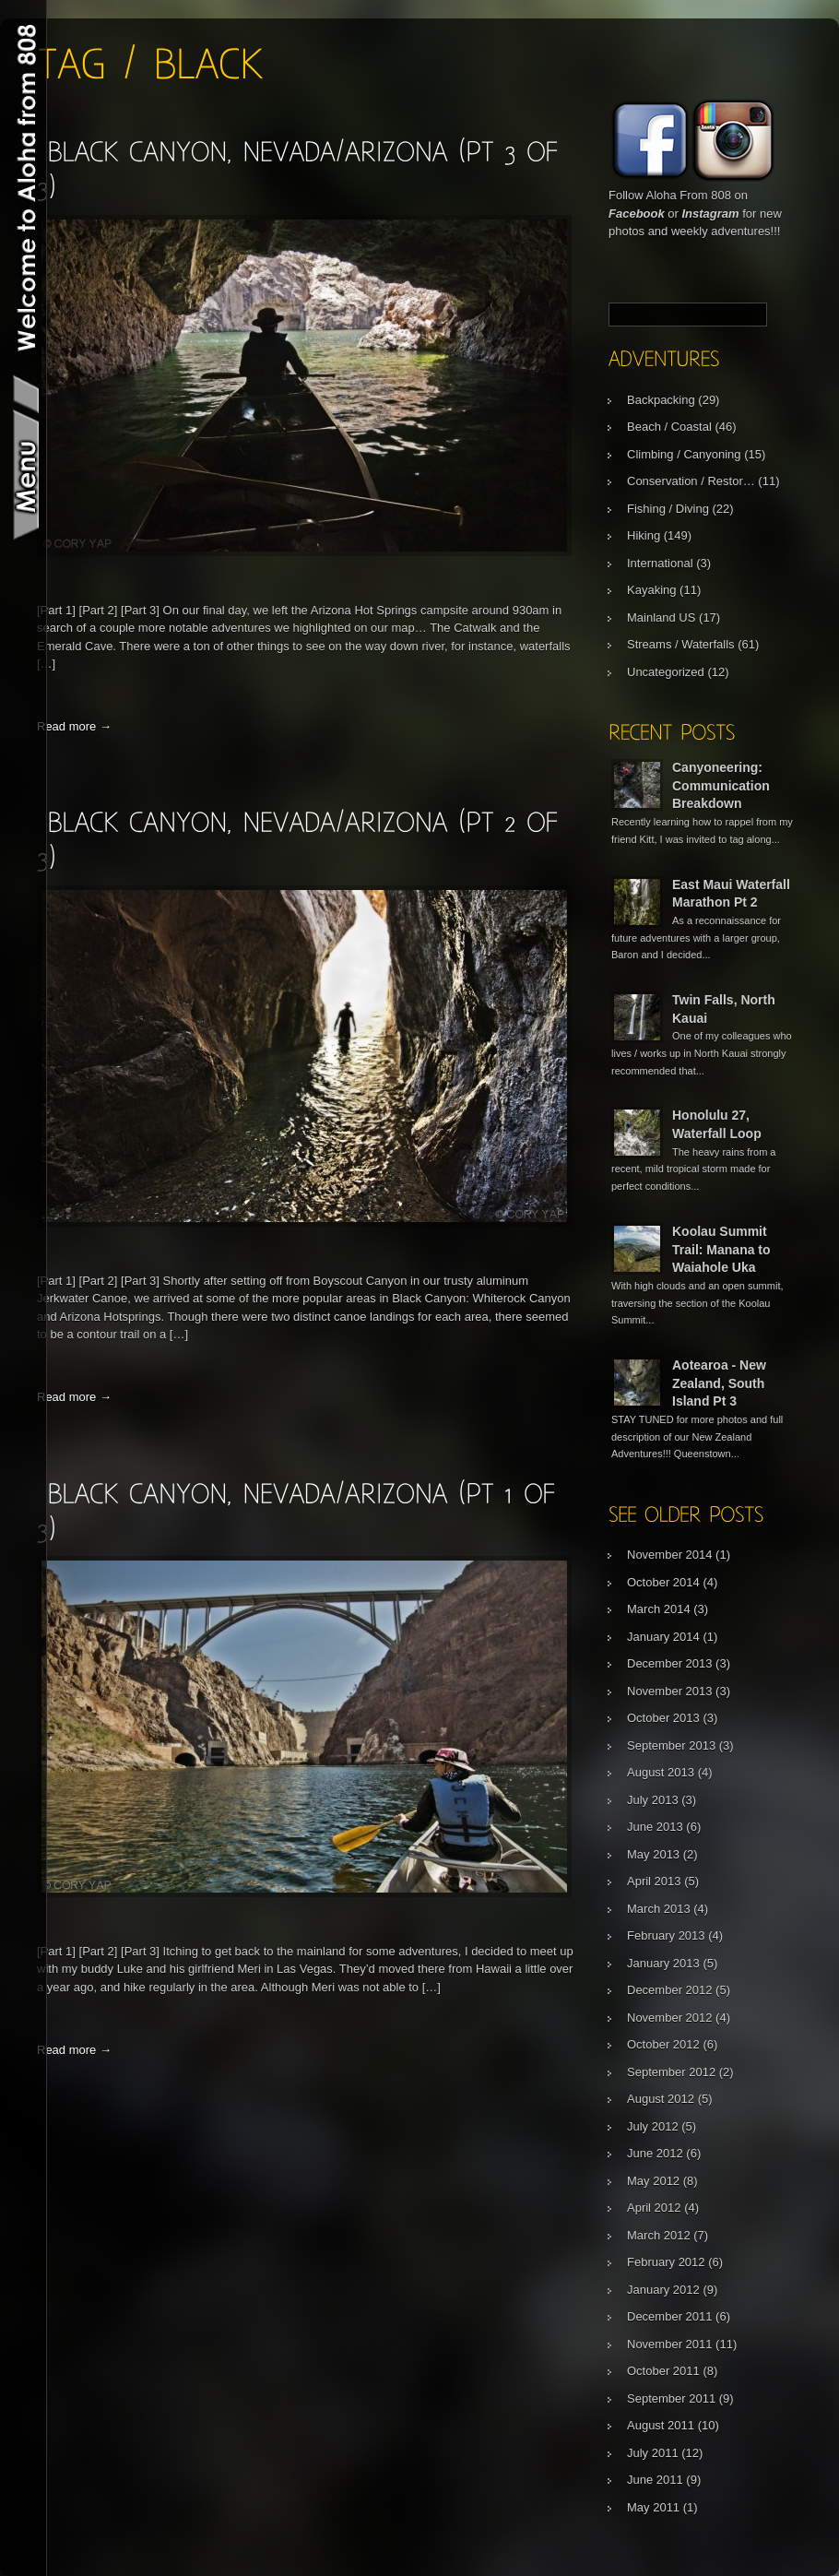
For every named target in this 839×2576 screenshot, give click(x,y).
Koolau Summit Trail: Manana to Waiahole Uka (721, 1249)
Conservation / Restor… (691, 481)
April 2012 (654, 2207)
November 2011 (670, 2344)
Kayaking (651, 590)
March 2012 (659, 2235)
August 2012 (660, 2099)
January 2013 (663, 1963)
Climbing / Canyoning (684, 454)
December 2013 (670, 1663)
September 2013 (671, 1745)
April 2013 (654, 1881)
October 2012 (663, 2044)
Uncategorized (665, 672)
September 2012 (671, 2072)
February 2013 (666, 1935)
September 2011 (671, 2398)
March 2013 (659, 1909)
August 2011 (660, 2425)
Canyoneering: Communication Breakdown (721, 785)
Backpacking (661, 400)
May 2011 (653, 2507)
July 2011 (653, 2453)
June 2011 (655, 2480)
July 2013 (653, 1800)
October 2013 (663, 1718)
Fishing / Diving (668, 509)
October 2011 (663, 2371)
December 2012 (670, 1990)
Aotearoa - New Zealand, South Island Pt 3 (719, 1383)
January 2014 (663, 1637)
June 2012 (655, 2153)
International (660, 563)
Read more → (74, 726)
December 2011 (670, 2316)
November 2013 (670, 1691)
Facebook (637, 213)
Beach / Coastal (669, 426)
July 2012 (653, 2126)
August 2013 (660, 1772)
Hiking (643, 535)
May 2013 (653, 1854)
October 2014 (663, 1582)
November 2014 (670, 1554)
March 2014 (659, 1609)
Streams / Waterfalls (681, 644)
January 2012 (663, 2290)
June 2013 (655, 1827)
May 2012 (653, 2181)
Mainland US (661, 617)
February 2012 (666, 2262)
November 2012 (670, 2017)
